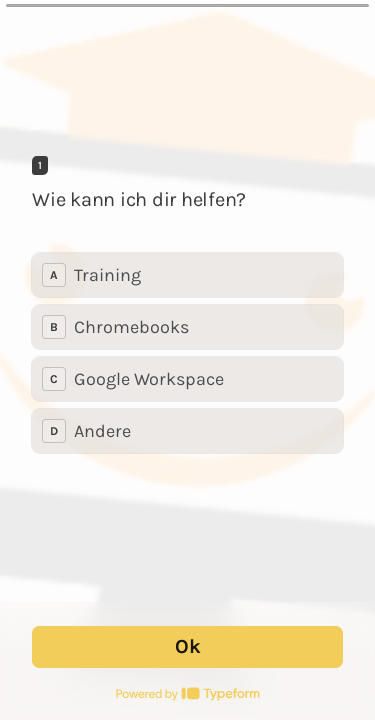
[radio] (187, 275)
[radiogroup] (187, 353)
